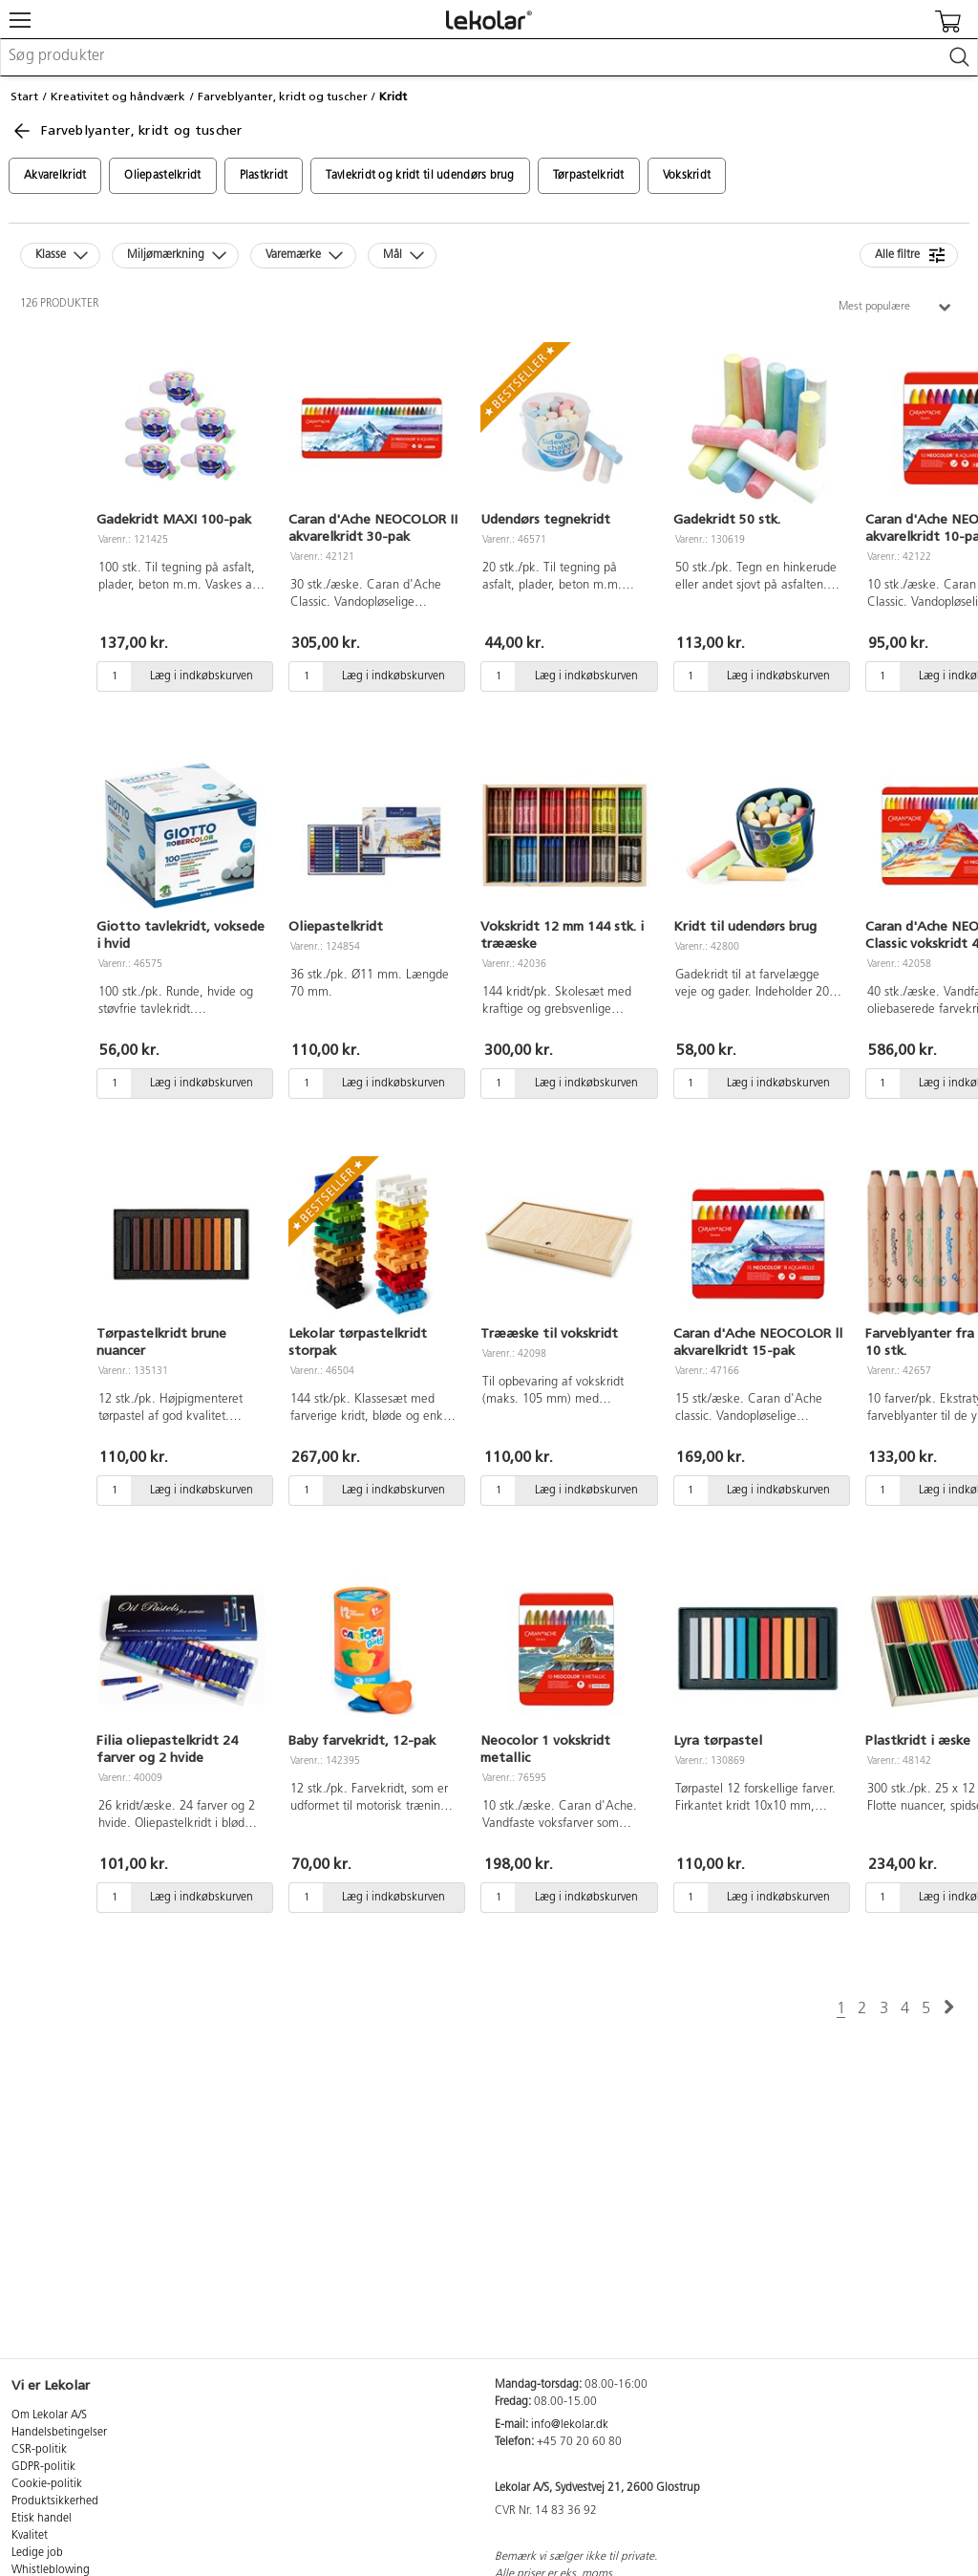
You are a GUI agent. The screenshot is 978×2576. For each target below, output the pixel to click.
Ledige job (37, 2553)
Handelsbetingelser (59, 2432)
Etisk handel (41, 2518)
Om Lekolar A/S (49, 2415)
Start (24, 96)
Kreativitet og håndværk (118, 96)
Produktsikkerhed (54, 2501)
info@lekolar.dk (569, 2425)
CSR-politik (39, 2450)
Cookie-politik (46, 2484)
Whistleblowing (50, 2570)
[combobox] (489, 57)
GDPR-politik (43, 2467)
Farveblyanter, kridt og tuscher (283, 96)
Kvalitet (29, 2536)
